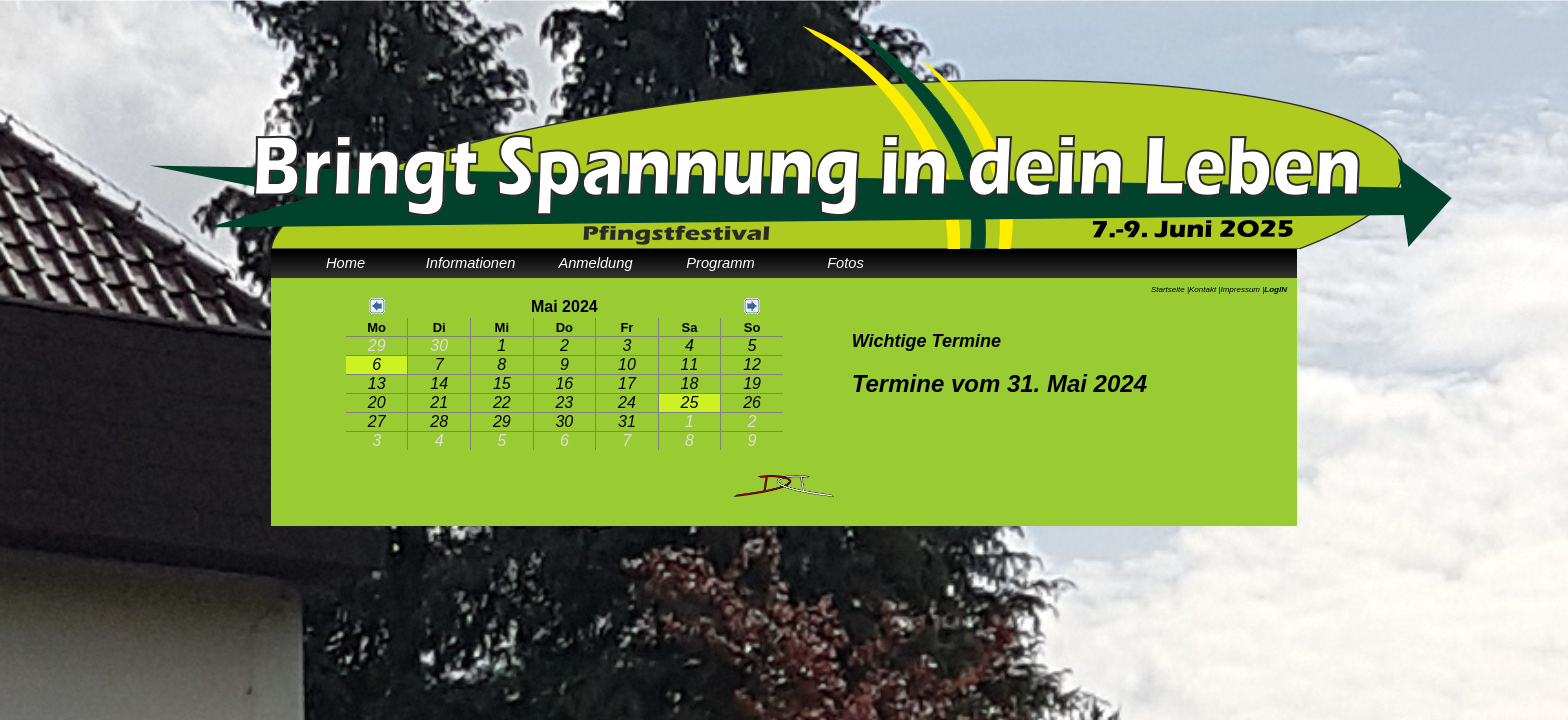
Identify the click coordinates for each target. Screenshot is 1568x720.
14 (439, 383)
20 (377, 402)
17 (627, 383)
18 (690, 383)
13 (377, 383)
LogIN (1275, 289)
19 (752, 383)
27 (377, 421)
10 (627, 364)
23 (564, 402)
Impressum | (1242, 289)
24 (627, 402)
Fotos (845, 263)
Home (345, 263)
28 (439, 421)
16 (564, 383)
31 (627, 421)
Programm (720, 263)
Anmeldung (595, 263)
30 (439, 345)
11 (690, 364)
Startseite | (1170, 289)
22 (502, 402)
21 (439, 402)
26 (752, 402)
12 (752, 364)
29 (377, 345)
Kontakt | (1204, 289)
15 (502, 383)
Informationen (471, 263)
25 (690, 402)
